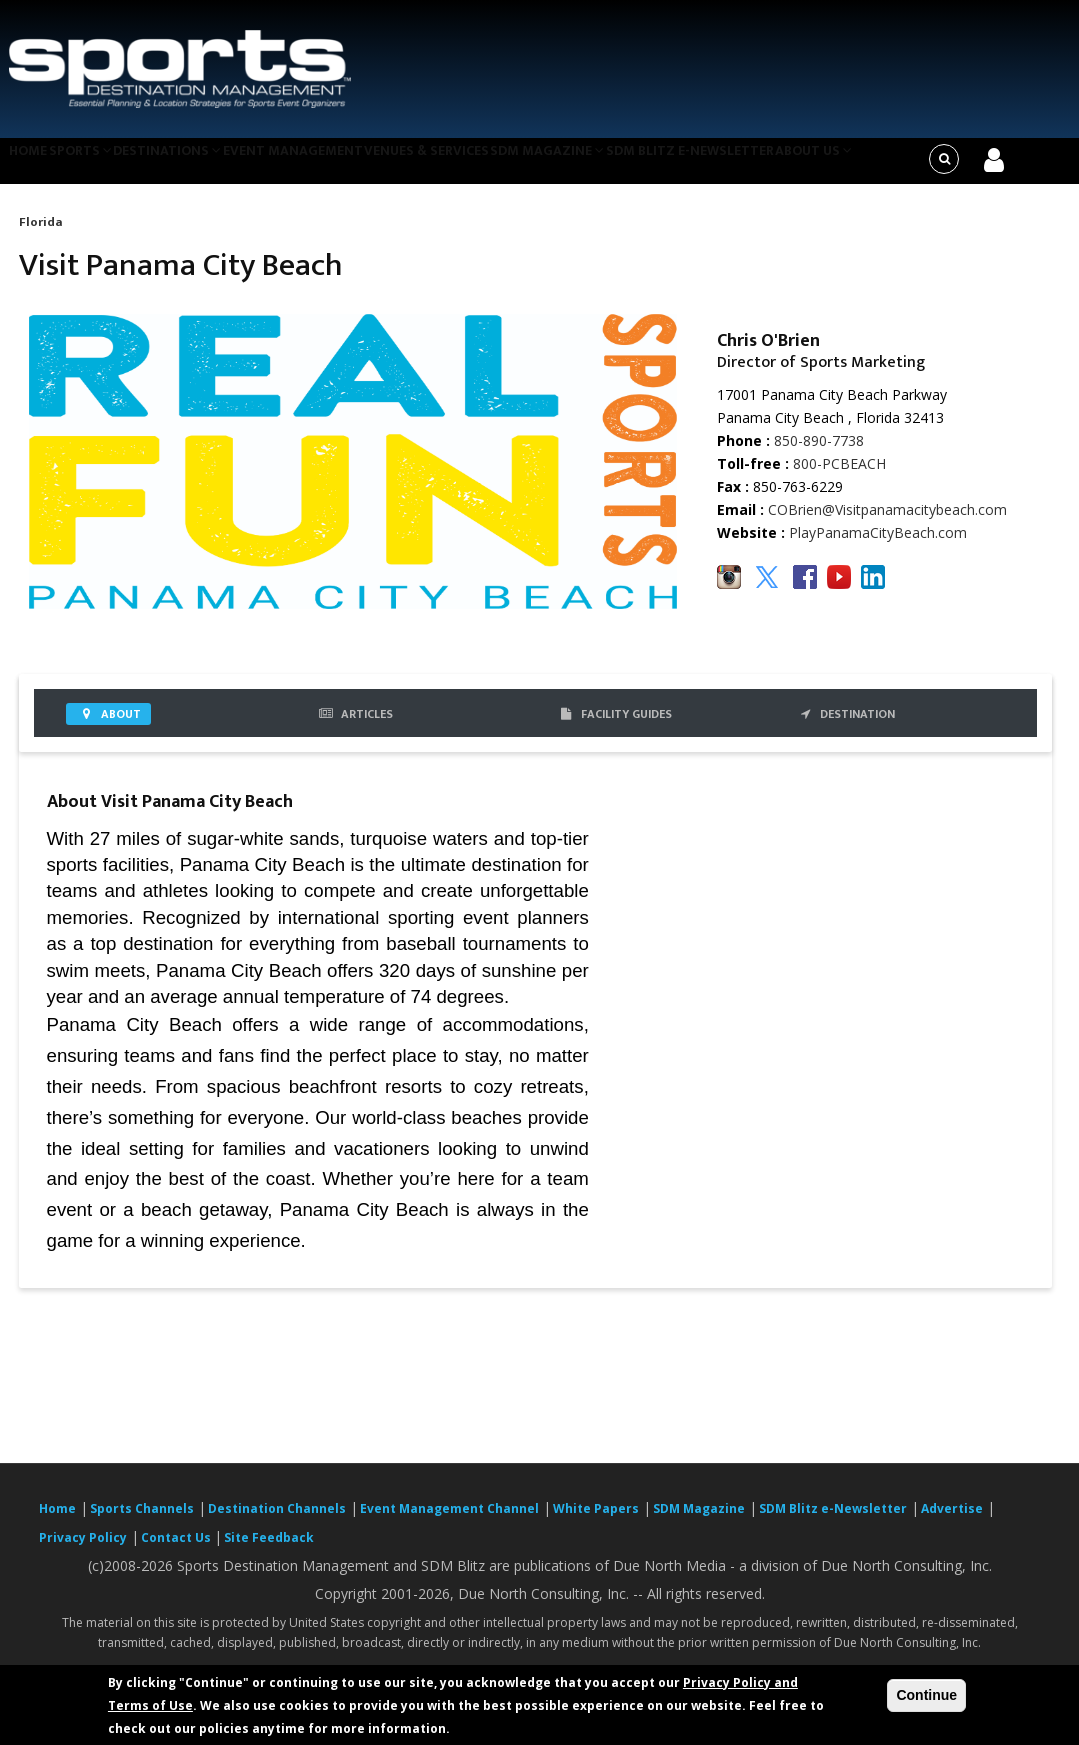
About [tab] (108, 726)
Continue (926, 1695)
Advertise (952, 1521)
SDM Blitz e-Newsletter (743, 166)
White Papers (596, 1521)
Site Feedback (269, 1550)
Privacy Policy (83, 1550)
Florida (40, 234)
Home (32, 166)
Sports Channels (142, 1521)
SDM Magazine (596, 166)
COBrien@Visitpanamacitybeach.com (887, 522)
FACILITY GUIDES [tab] (614, 726)
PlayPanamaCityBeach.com (878, 545)
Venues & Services (466, 166)
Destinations (194, 166)
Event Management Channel (449, 1521)
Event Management (325, 166)
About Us (875, 166)
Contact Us (177, 1550)
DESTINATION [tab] (845, 726)
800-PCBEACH (839, 475)
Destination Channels (277, 1521)
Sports (97, 166)
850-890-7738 (819, 452)
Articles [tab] (354, 726)
